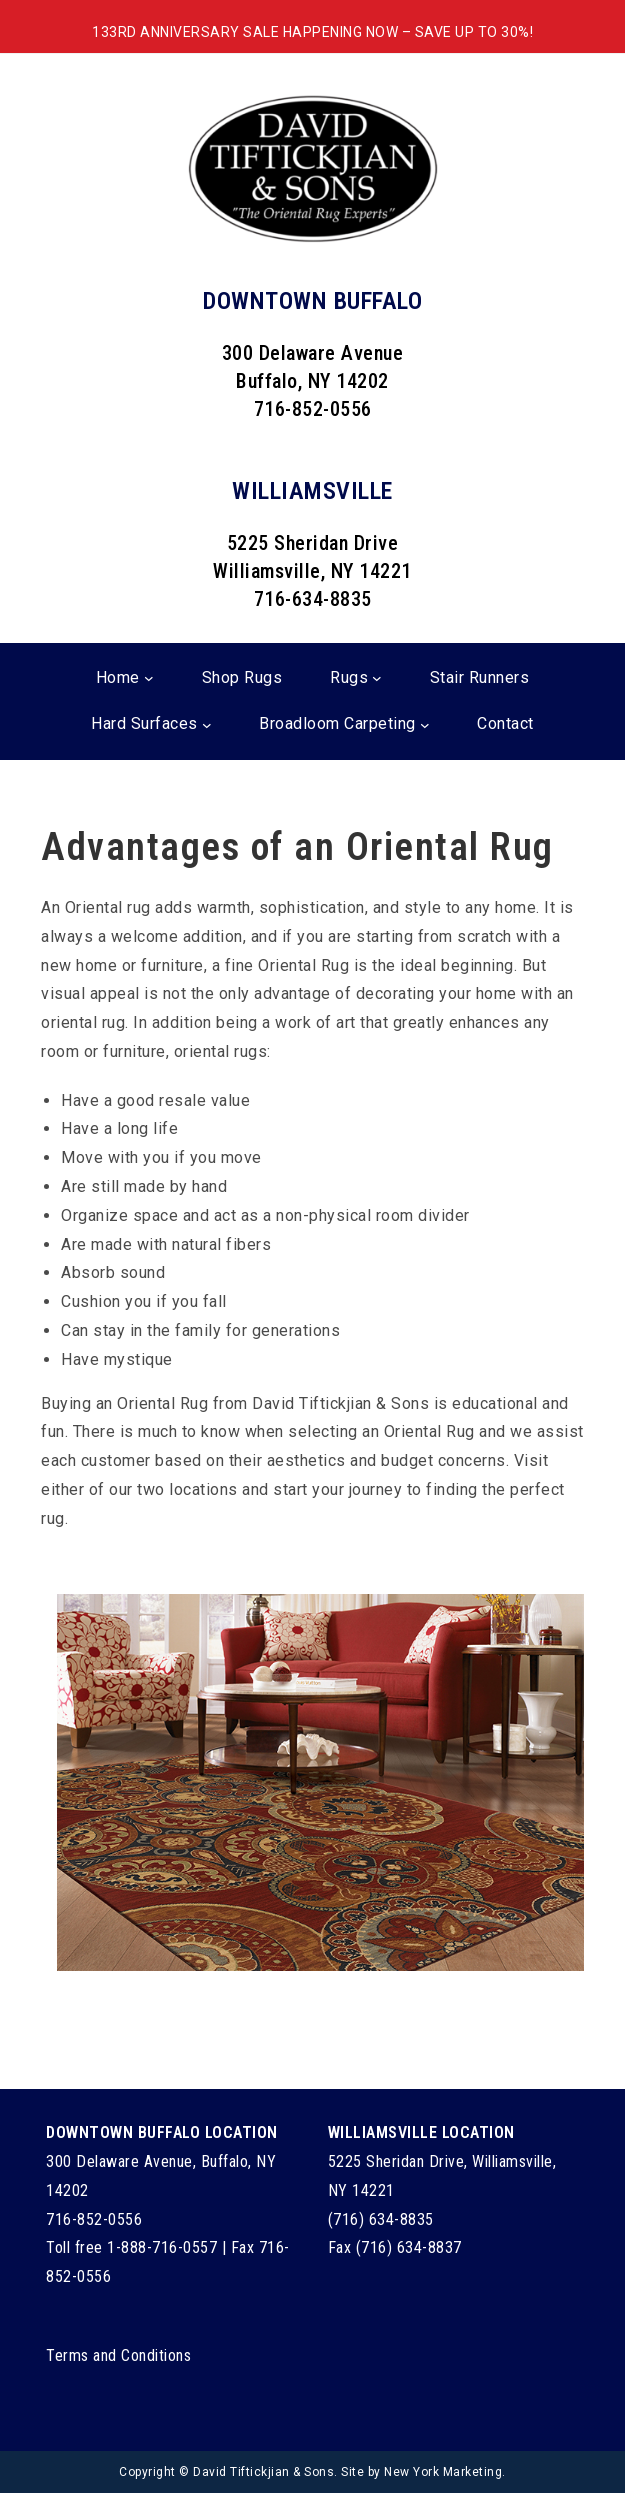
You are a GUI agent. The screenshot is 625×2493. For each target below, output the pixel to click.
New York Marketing (443, 2472)
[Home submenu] (149, 678)
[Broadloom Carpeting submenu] (425, 725)
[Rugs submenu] (377, 678)
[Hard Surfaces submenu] (207, 725)
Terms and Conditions (118, 2355)
